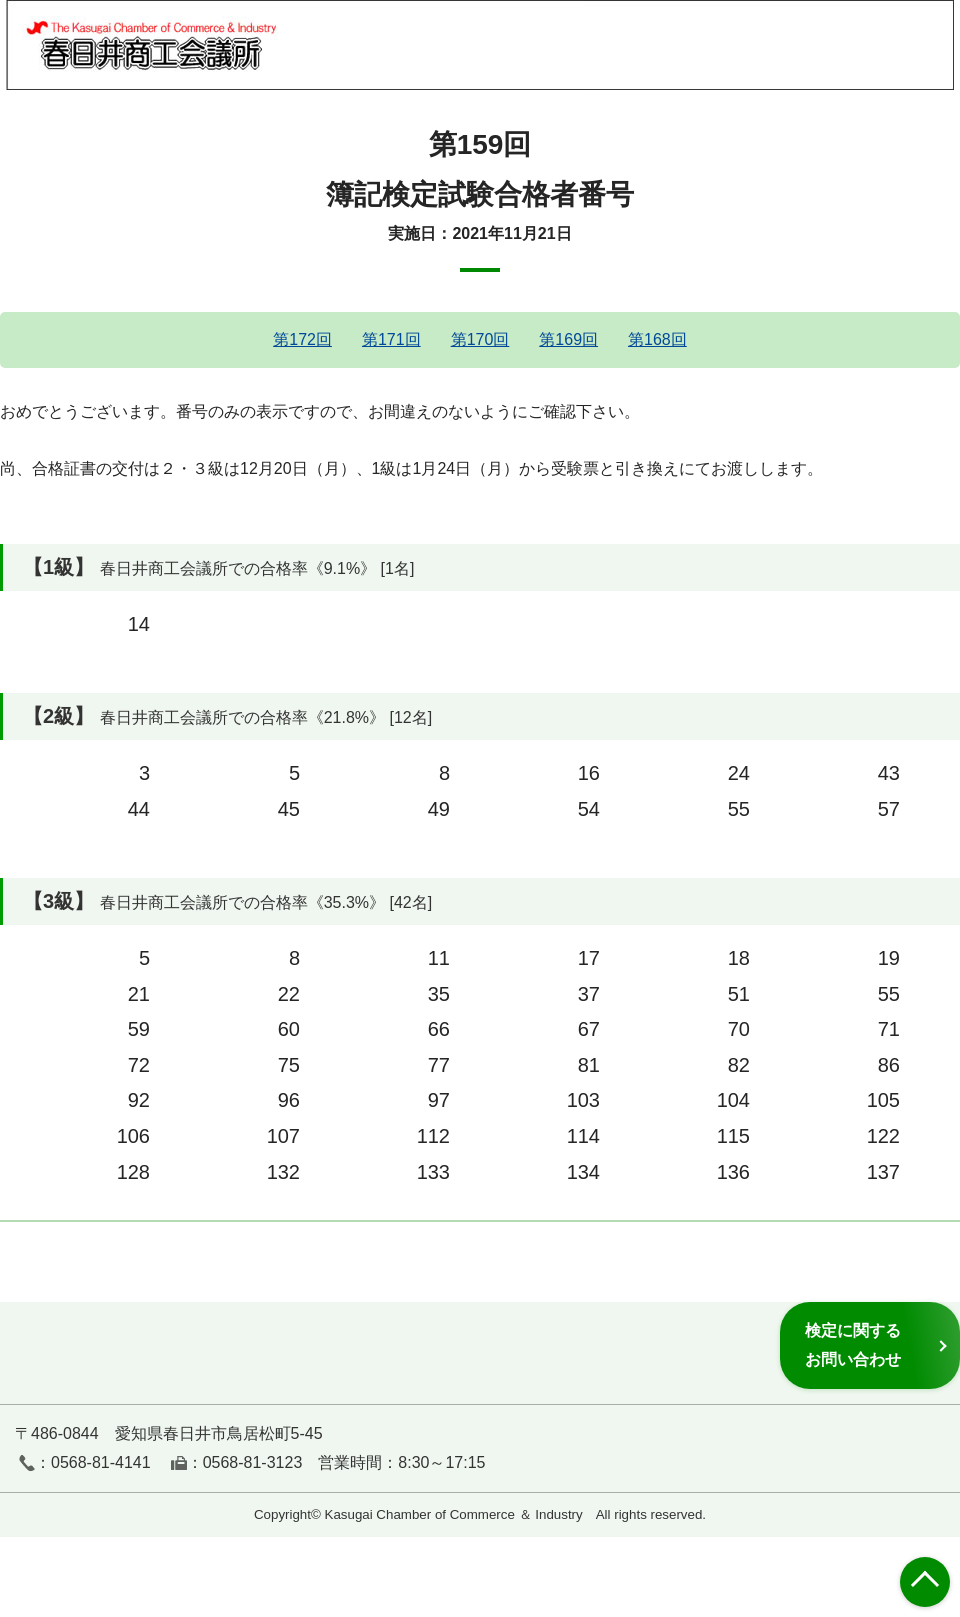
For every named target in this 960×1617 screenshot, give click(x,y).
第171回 (391, 339)
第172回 (302, 339)
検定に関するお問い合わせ (853, 1344)
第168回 (657, 339)
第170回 (480, 339)
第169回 (568, 339)
